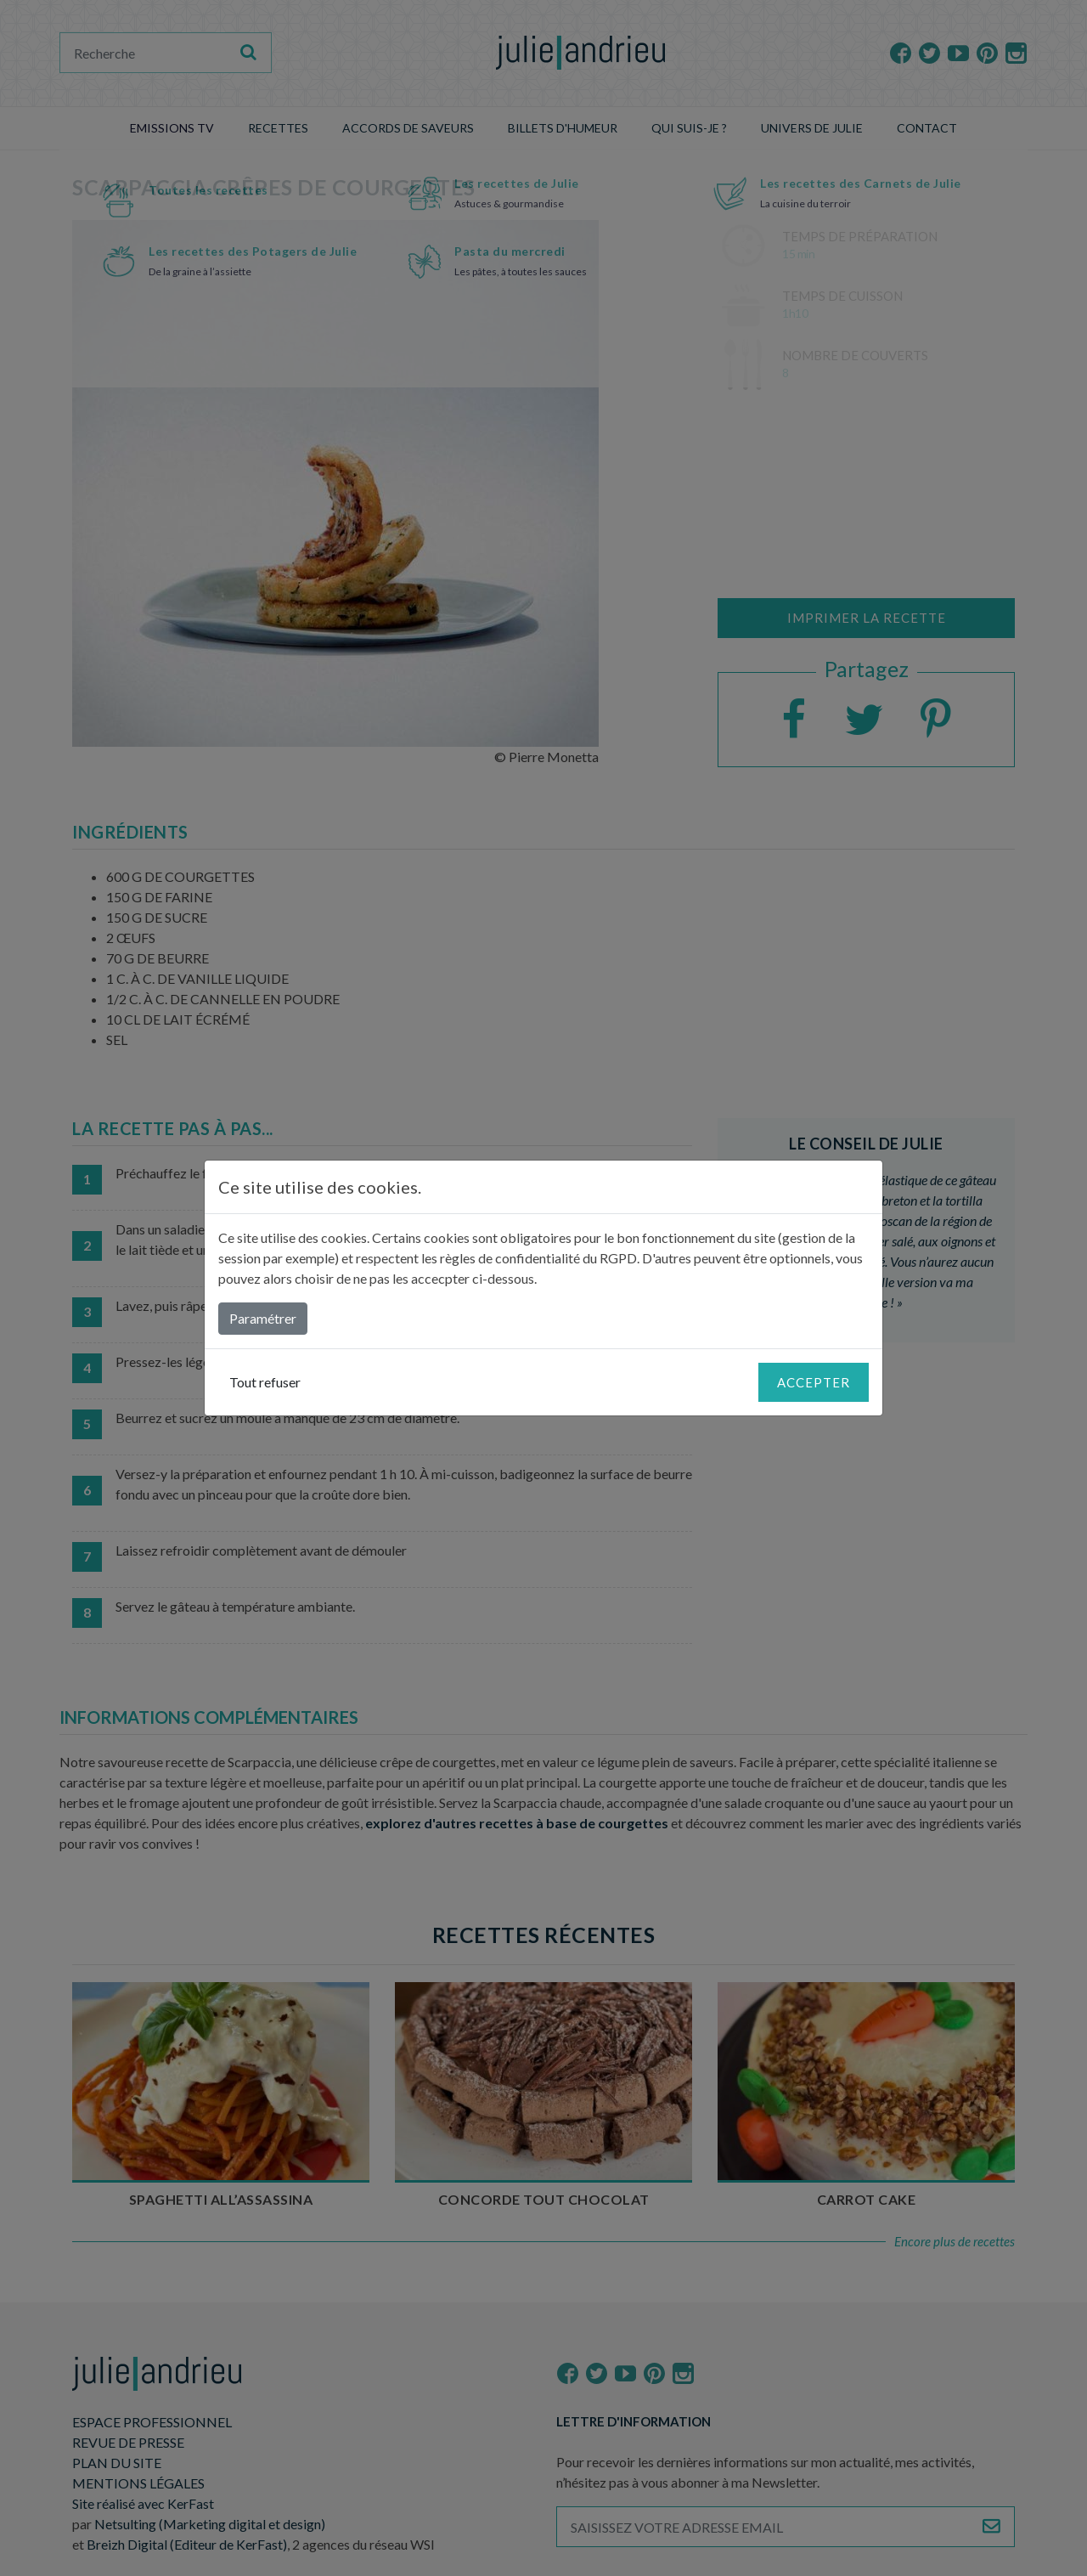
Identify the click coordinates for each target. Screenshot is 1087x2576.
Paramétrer (262, 1318)
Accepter (813, 1382)
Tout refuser (265, 1382)
